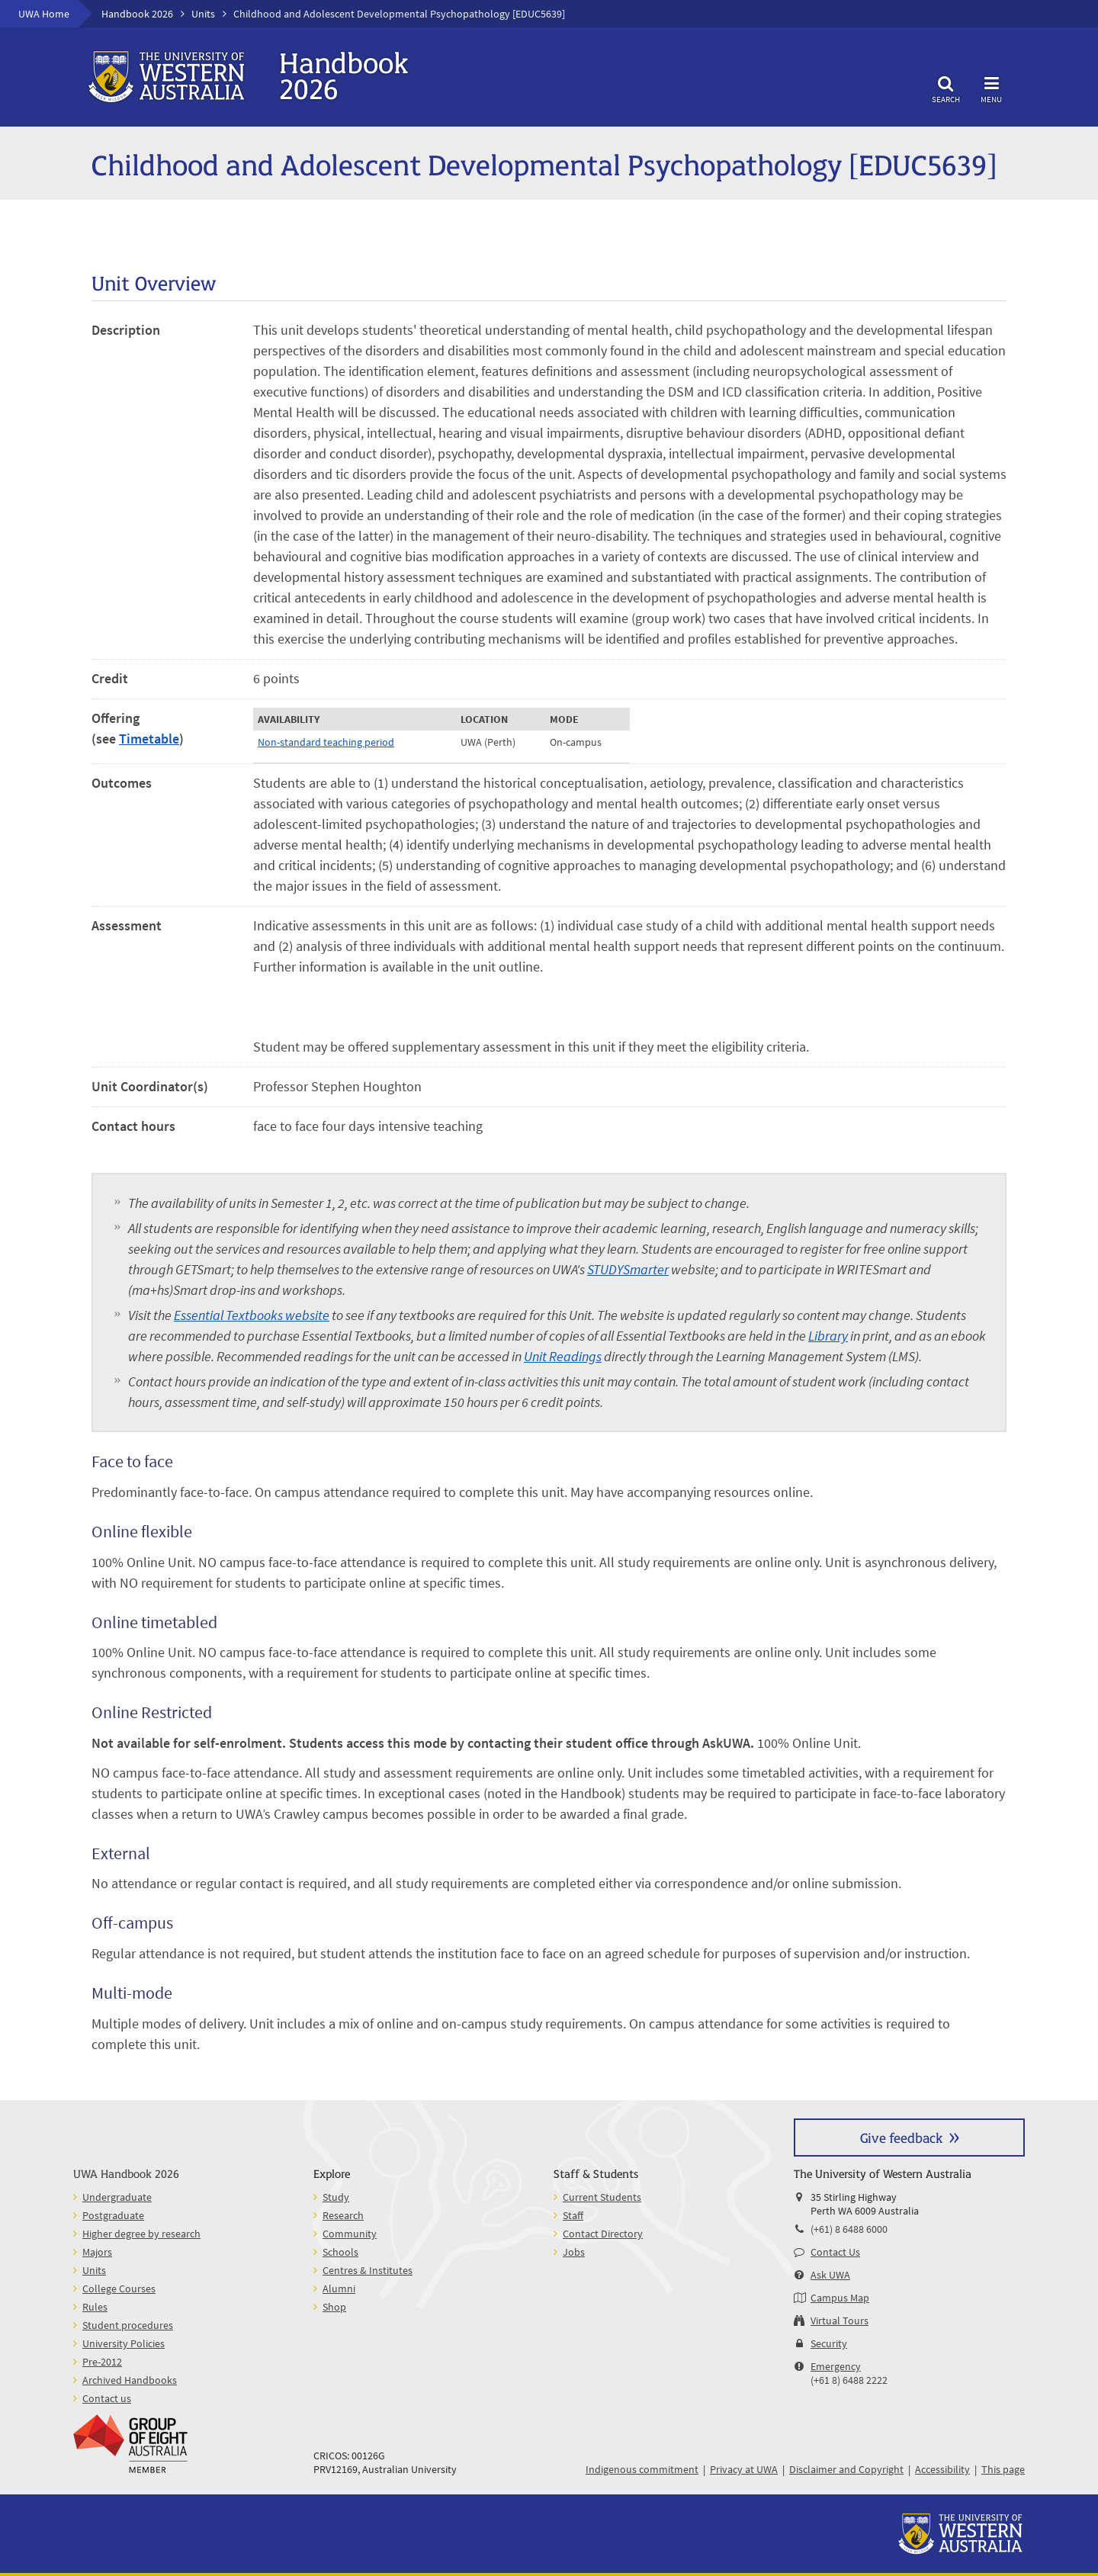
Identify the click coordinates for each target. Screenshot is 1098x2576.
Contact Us (835, 2252)
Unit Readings (563, 1356)
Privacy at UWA (744, 2469)
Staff (573, 2215)
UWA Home (43, 14)
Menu (991, 87)
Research (343, 2215)
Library (828, 1335)
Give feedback (901, 2137)
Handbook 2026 (137, 14)
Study (336, 2197)
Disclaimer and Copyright (846, 2469)
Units (203, 14)
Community (350, 2233)
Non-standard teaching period (326, 742)
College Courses (119, 2288)
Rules (95, 2307)
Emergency (836, 2366)
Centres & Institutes (368, 2270)
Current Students (602, 2197)
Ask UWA (830, 2275)
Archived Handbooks (129, 2380)
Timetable (149, 738)
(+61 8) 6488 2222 (849, 2380)
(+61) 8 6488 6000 (849, 2229)
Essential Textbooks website (251, 1315)
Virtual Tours (839, 2320)
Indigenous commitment (642, 2469)
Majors (97, 2252)
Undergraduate (117, 2197)
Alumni (339, 2288)
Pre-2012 (102, 2362)
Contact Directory (603, 2233)
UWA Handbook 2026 (126, 2173)
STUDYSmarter (628, 1269)
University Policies (123, 2343)
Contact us (106, 2398)
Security (829, 2343)
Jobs (574, 2252)
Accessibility (942, 2469)
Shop (334, 2307)
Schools (340, 2252)
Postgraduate (113, 2215)
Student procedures (127, 2325)
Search (945, 87)
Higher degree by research (141, 2233)
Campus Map (840, 2298)
